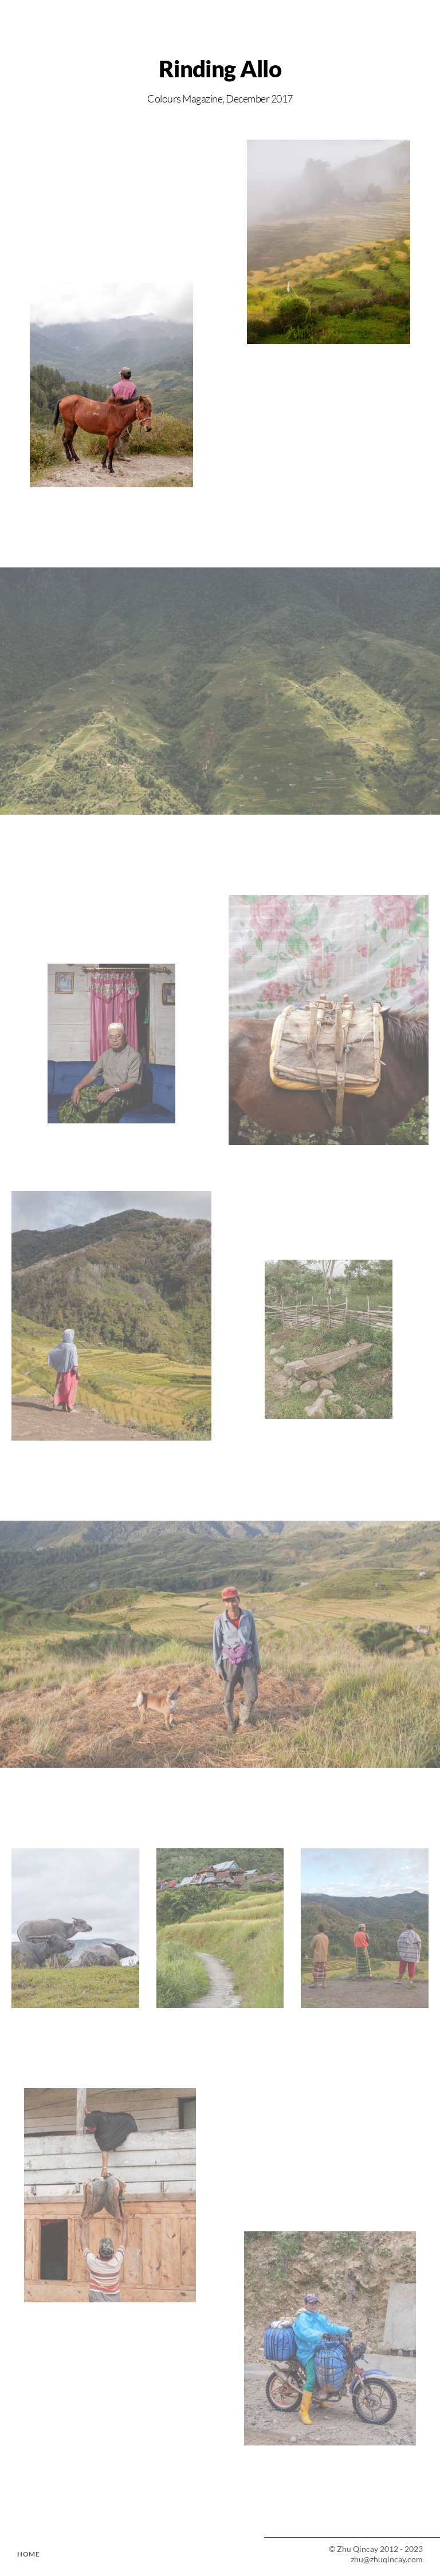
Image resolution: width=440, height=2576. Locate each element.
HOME (28, 2554)
